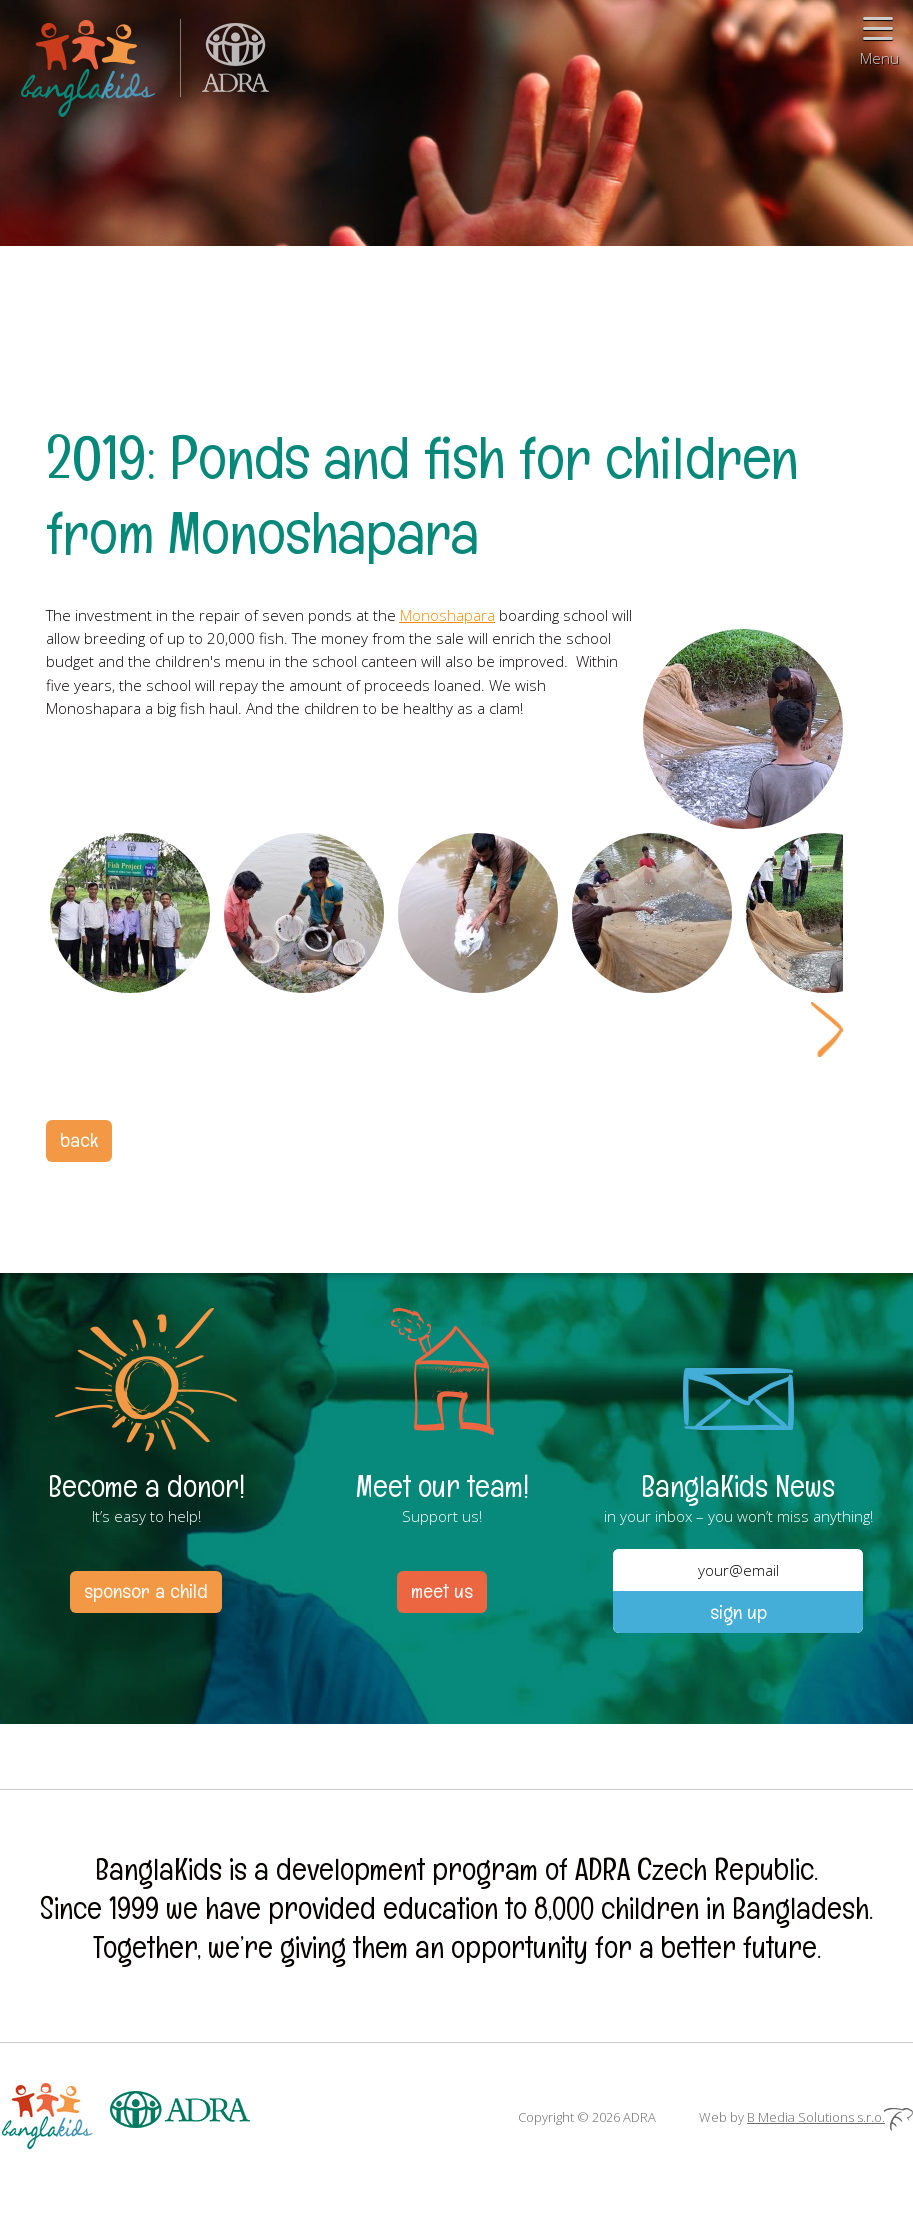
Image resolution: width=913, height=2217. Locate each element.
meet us (442, 1591)
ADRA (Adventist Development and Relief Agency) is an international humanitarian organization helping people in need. (225, 64)
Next (827, 1029)
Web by (806, 2117)
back (79, 1140)
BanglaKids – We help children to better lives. (90, 64)
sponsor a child (146, 1591)
